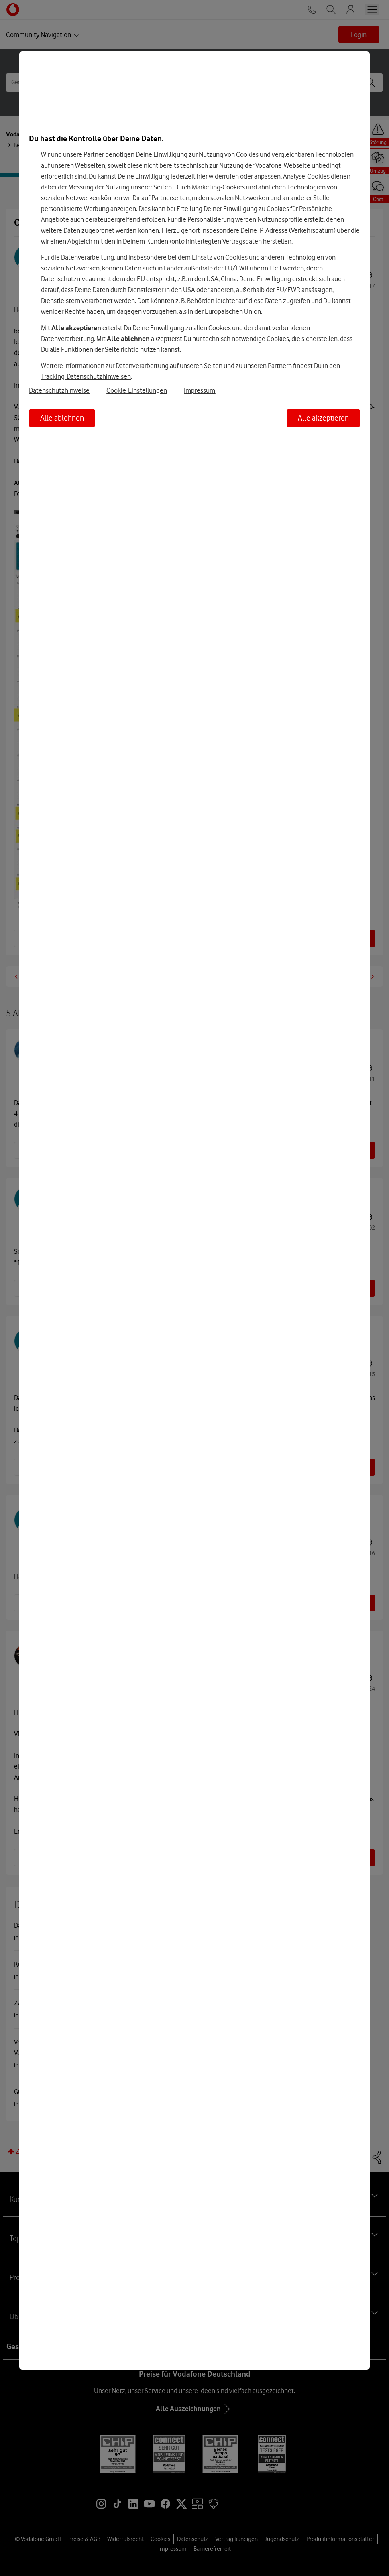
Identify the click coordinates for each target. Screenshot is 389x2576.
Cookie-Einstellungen (136, 390)
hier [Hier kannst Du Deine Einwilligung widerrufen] (202, 176)
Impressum (199, 390)
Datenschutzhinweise (59, 390)
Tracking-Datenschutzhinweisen (86, 376)
